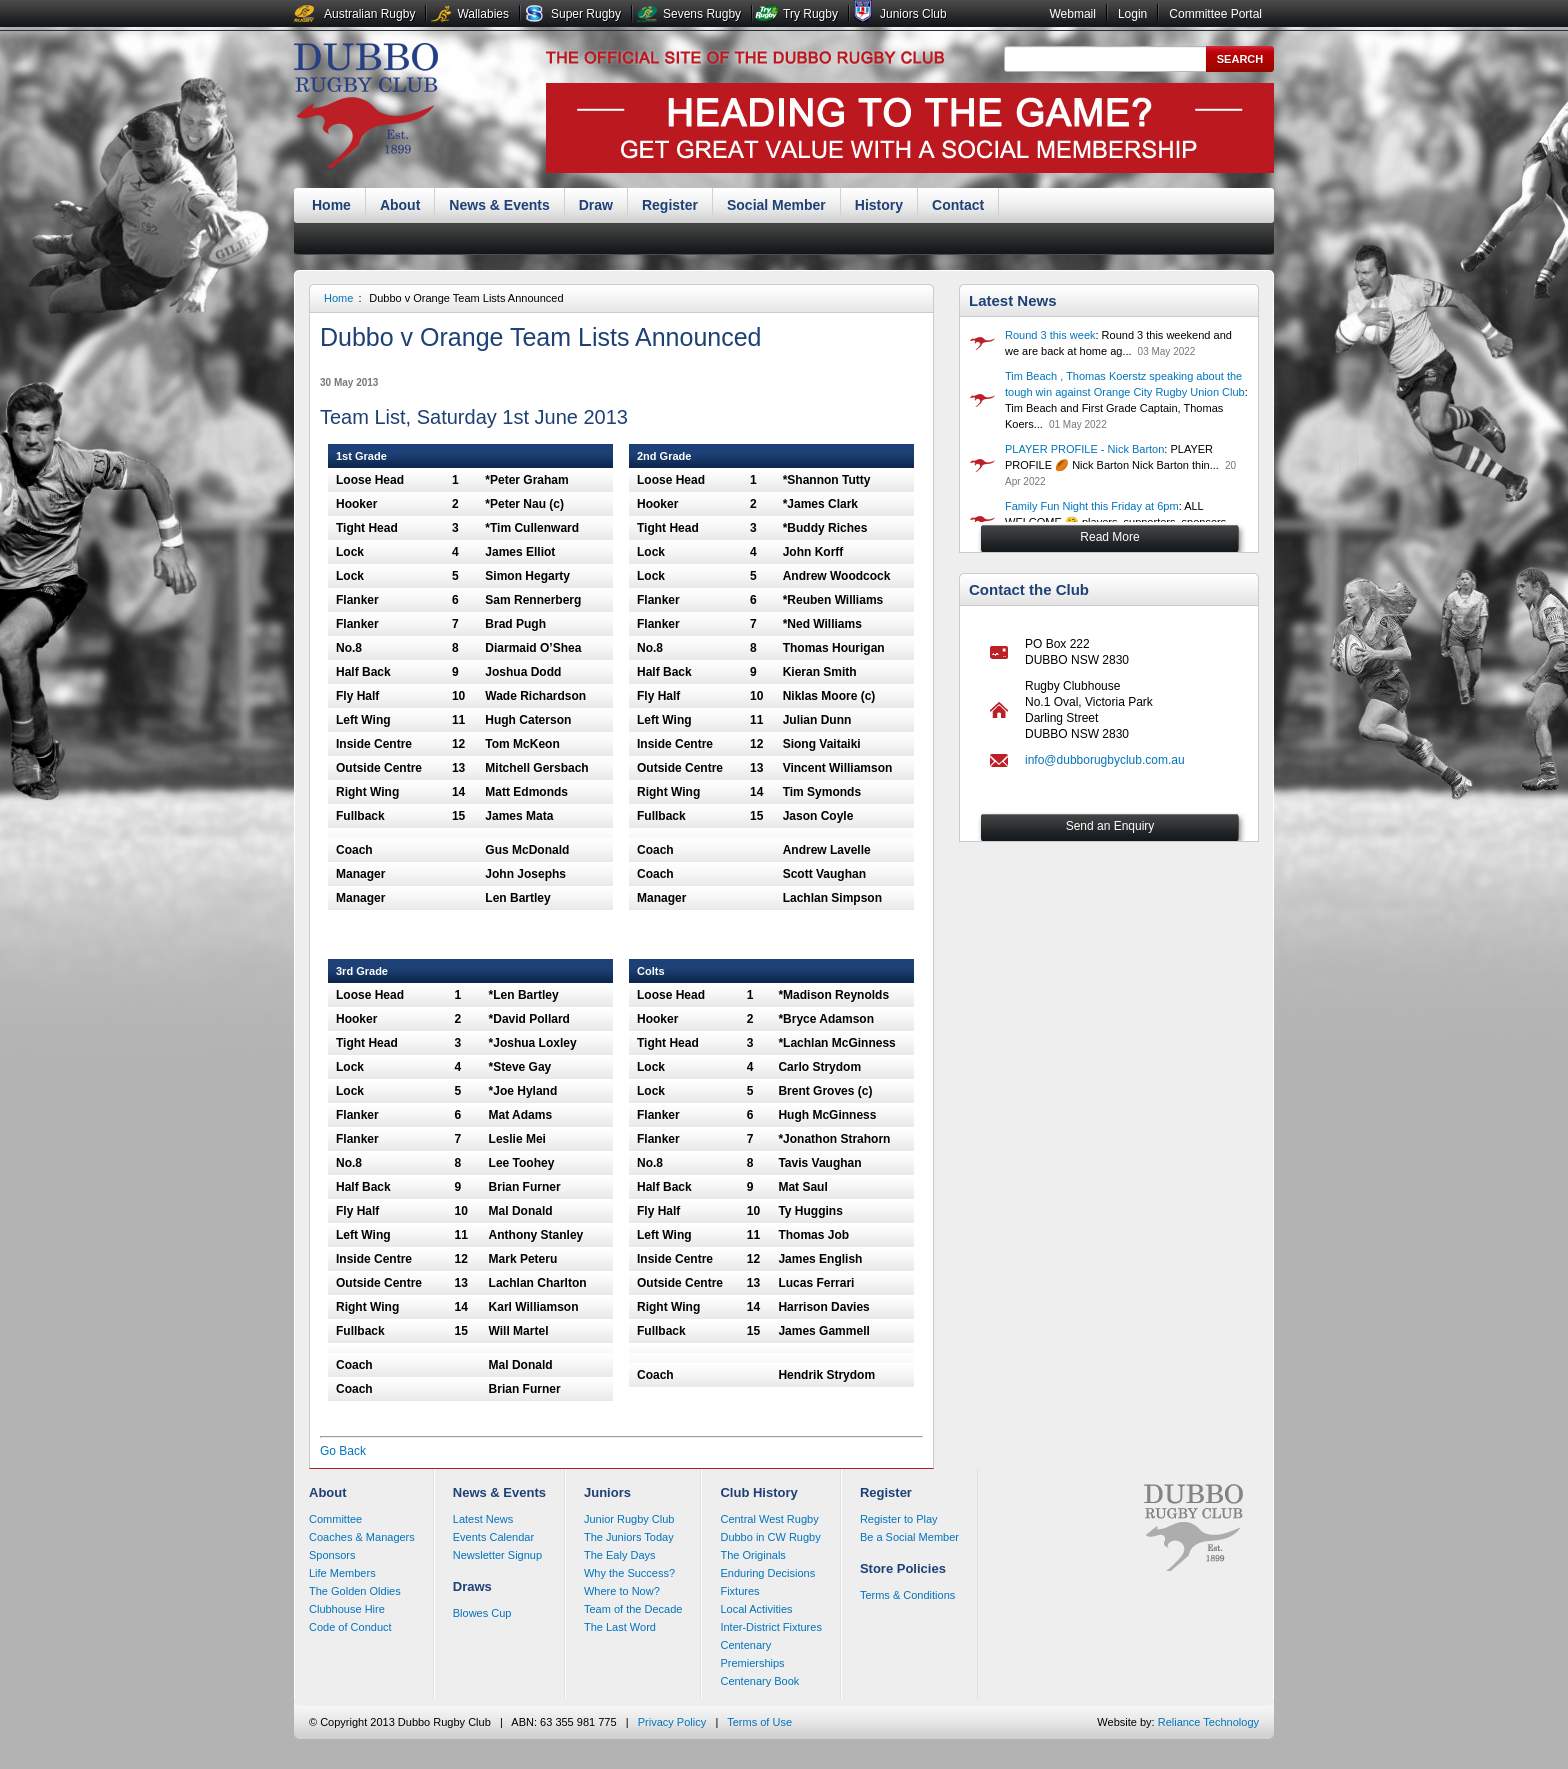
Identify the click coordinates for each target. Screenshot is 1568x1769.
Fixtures (739, 1591)
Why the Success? (629, 1573)
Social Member (776, 205)
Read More (1109, 537)
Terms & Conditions (907, 1595)
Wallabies (483, 14)
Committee (335, 1519)
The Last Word (620, 1627)
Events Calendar (493, 1537)
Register (670, 205)
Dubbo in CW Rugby (770, 1537)
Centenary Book (759, 1681)
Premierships (752, 1663)
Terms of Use (759, 1722)
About (400, 205)
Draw (596, 205)
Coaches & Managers (362, 1537)
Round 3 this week (1050, 335)
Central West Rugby (769, 1519)
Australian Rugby (369, 14)
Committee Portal (1215, 14)
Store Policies (903, 1568)
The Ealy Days (620, 1555)
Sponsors (332, 1555)
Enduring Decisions (767, 1573)
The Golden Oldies (355, 1591)
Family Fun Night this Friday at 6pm (1092, 506)
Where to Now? (622, 1591)
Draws (472, 1586)
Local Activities (756, 1609)
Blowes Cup (482, 1613)
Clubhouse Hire (347, 1609)
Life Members (342, 1573)
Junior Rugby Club (629, 1519)
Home (331, 205)
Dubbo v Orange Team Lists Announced (466, 298)
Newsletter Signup (497, 1555)
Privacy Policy (672, 1722)
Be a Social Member (909, 1537)
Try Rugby (810, 14)
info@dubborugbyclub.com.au (1105, 760)
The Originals (752, 1555)
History (879, 205)
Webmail (1072, 14)
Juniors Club (913, 14)
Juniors (607, 1492)
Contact (958, 205)
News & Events (499, 205)
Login (1132, 14)
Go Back (343, 1451)
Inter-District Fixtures (770, 1627)
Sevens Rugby (702, 14)
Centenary (745, 1645)
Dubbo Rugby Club (366, 108)
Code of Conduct (350, 1627)
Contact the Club (1029, 589)
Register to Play (899, 1519)
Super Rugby (586, 14)
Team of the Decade (633, 1609)
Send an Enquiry (1110, 826)
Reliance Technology (1208, 1722)
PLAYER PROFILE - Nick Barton (1084, 449)
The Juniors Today (629, 1537)
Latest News (1013, 300)
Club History (758, 1492)
